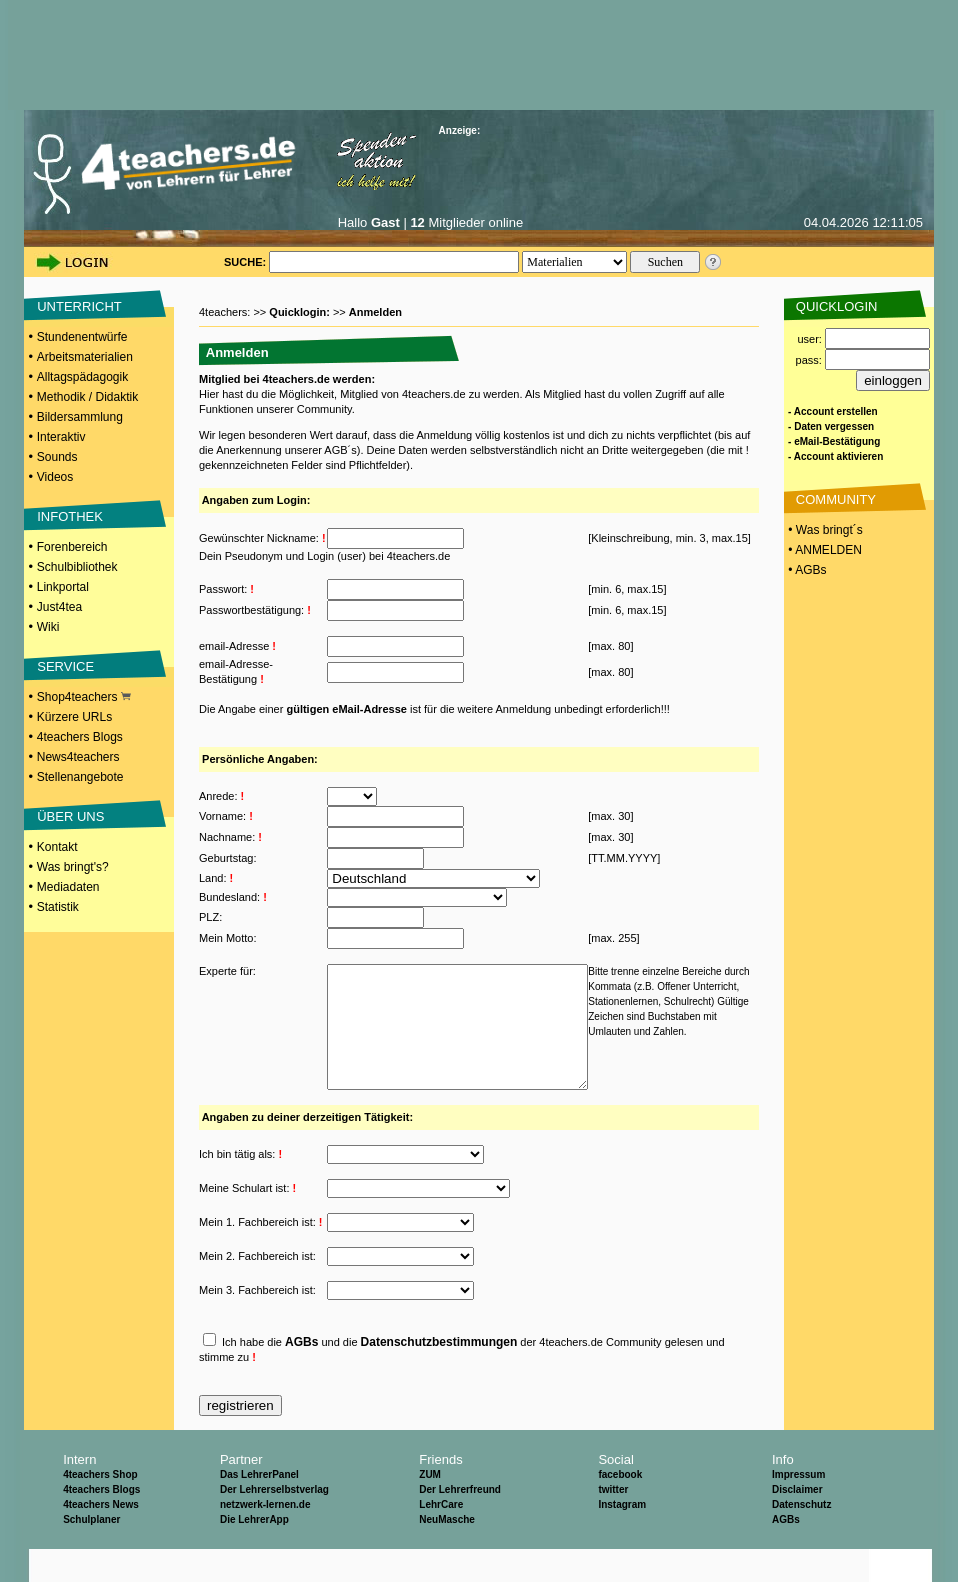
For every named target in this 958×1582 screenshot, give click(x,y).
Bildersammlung (80, 417)
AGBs (301, 1375)
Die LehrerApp (254, 1552)
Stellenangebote (80, 777)
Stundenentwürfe (82, 337)
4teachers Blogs (80, 737)
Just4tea (59, 607)
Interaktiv (61, 437)
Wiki (48, 627)
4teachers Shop (100, 1507)
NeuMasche (447, 1552)
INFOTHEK (70, 516)
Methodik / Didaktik (87, 397)
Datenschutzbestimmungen (439, 1375)
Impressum (798, 1507)
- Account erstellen (833, 411)
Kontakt (57, 847)
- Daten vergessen (831, 426)
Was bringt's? (73, 867)
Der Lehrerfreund (460, 1522)
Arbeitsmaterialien (85, 357)
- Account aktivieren (835, 456)
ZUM (430, 1507)
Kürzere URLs (74, 717)
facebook (620, 1507)
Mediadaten (68, 887)
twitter (613, 1522)
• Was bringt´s (824, 530)
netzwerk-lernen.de (265, 1537)
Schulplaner (91, 1552)
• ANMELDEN (823, 550)
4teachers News (101, 1537)
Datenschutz (801, 1537)
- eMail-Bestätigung (834, 441)
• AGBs (806, 570)
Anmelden (375, 312)
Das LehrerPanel (259, 1507)
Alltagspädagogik (82, 377)
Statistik (58, 907)
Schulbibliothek (77, 567)
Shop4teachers (84, 697)
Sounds (57, 457)
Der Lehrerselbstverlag (274, 1522)
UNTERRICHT (79, 306)
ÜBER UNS (70, 816)
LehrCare (441, 1537)
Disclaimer (797, 1522)
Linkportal (63, 587)
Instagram (622, 1537)
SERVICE (65, 666)
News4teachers (78, 757)
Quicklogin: (301, 312)
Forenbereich (72, 547)
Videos (55, 477)
